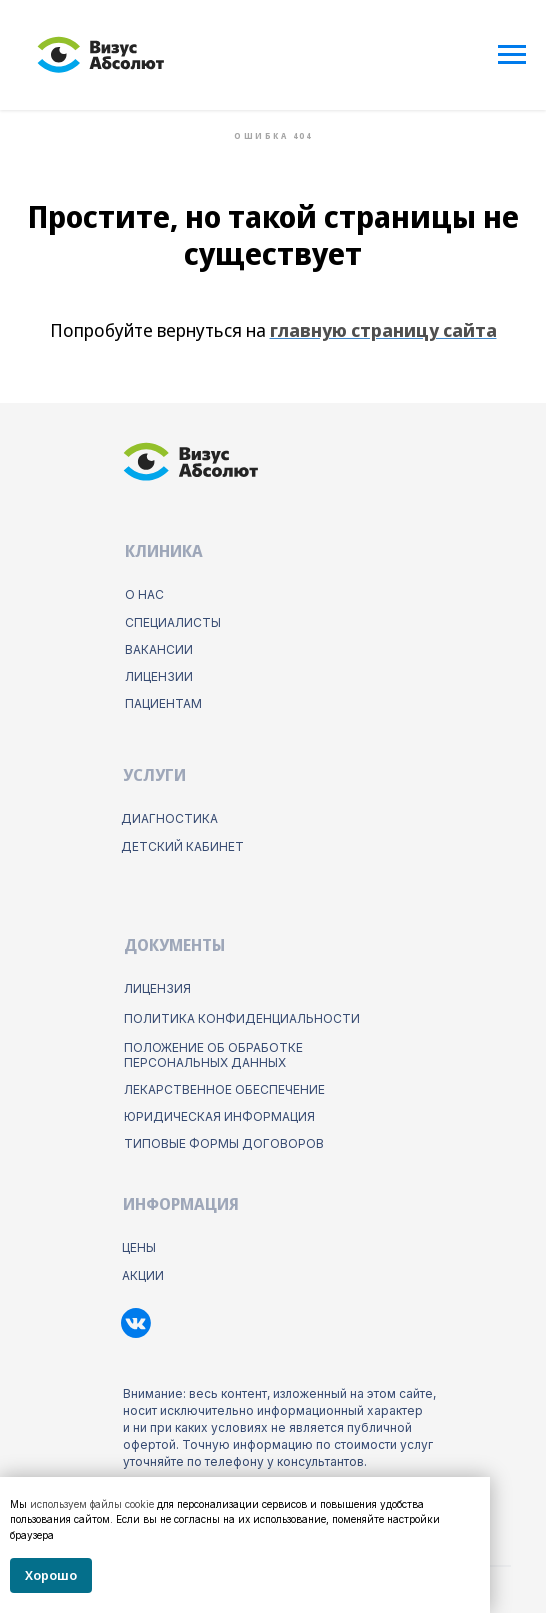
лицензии (159, 676)
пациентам (163, 703)
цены (139, 1247)
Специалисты (173, 622)
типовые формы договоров (224, 1143)
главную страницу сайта (383, 330)
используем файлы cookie (92, 1504)
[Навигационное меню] (512, 55)
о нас (144, 594)
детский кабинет (182, 846)
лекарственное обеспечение (224, 1089)
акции (143, 1275)
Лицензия (157, 988)
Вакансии (159, 649)
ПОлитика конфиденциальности (242, 1018)
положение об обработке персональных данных (213, 1055)
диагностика (169, 818)
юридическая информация (219, 1116)
